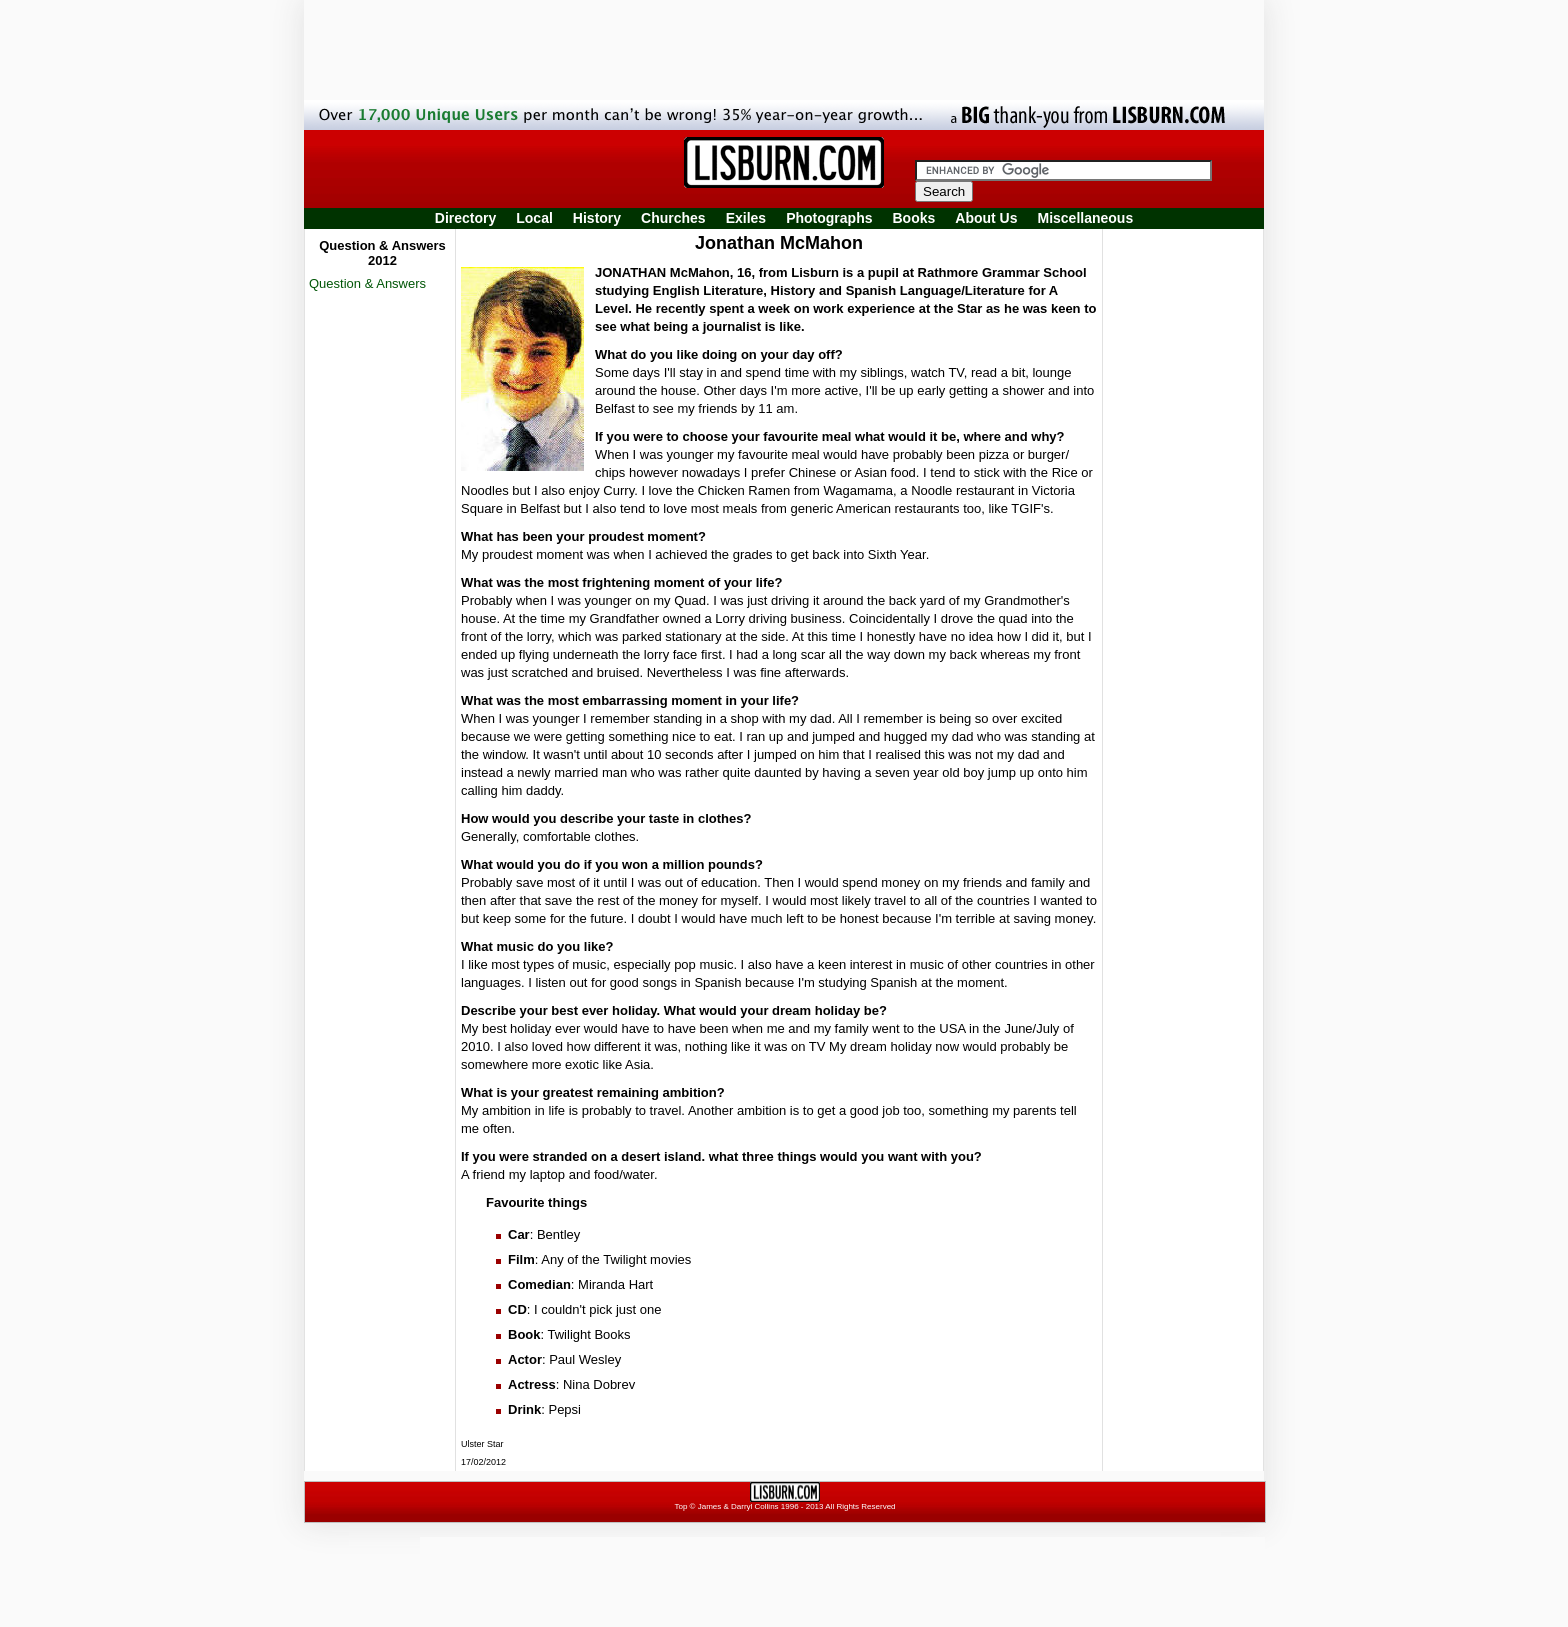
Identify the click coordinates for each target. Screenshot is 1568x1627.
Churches (673, 218)
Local (534, 218)
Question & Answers (367, 283)
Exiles (746, 218)
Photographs (829, 218)
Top (680, 1506)
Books (913, 218)
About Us (986, 218)
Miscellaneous (1086, 218)
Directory (465, 218)
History (597, 218)
